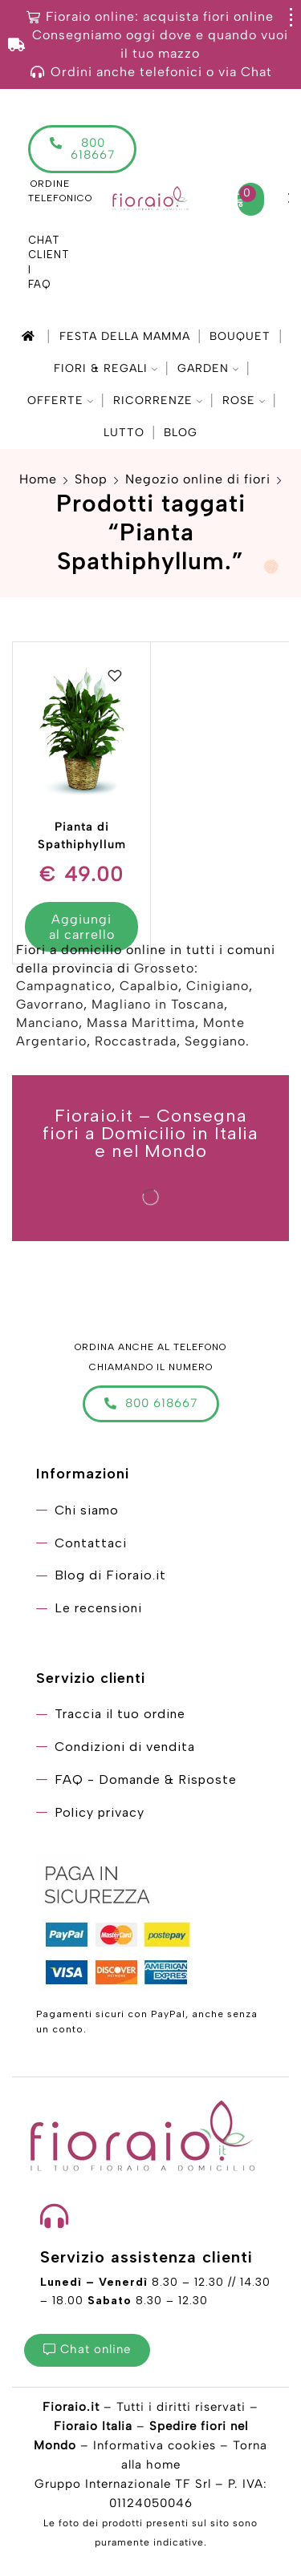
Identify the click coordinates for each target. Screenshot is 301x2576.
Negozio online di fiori (197, 479)
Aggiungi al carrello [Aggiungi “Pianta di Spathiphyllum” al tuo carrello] (82, 927)
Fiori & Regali (105, 368)
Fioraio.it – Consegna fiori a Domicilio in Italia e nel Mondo (150, 1134)
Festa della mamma (124, 336)
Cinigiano (217, 985)
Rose (243, 400)
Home (38, 479)
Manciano (47, 1022)
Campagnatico (64, 985)
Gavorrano (49, 1004)
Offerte (60, 400)
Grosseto (164, 968)
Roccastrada (136, 1041)
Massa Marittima (141, 1022)
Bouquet (239, 336)
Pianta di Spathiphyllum (82, 835)
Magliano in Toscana (158, 1004)
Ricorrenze (157, 400)
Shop (91, 479)
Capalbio (149, 985)
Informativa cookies (154, 2445)
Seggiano (215, 1041)
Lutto (124, 432)
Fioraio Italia (93, 2426)
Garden (207, 368)
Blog (180, 432)
